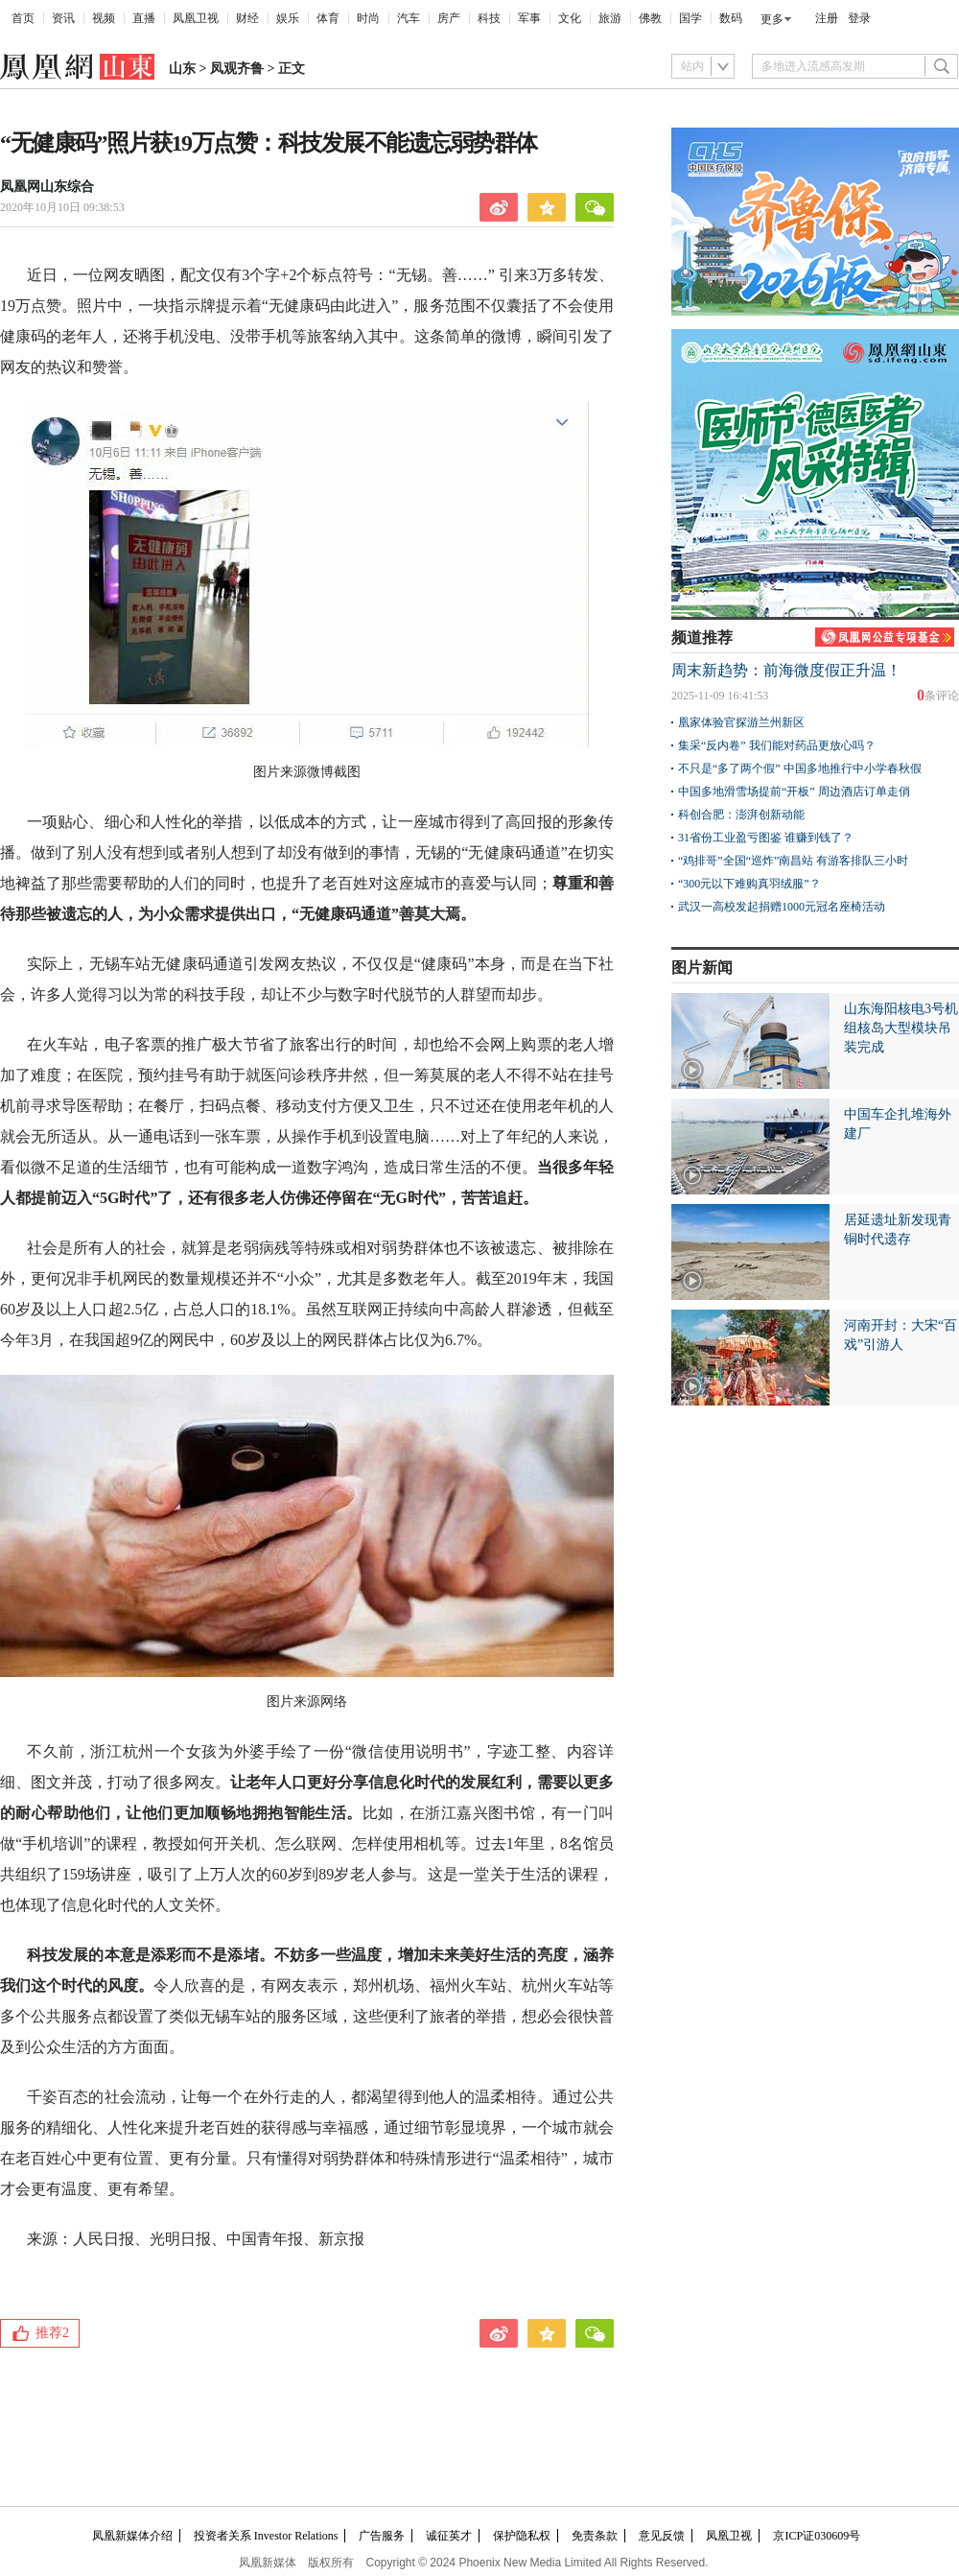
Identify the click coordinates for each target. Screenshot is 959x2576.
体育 (327, 18)
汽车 (408, 18)
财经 (247, 18)
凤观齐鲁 (237, 68)
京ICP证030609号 (816, 2535)
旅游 (609, 18)
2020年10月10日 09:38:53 (62, 207)
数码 (730, 18)
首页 (23, 18)
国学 (690, 18)
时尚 (368, 18)
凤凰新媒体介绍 (132, 2535)
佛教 (650, 18)
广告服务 (382, 2535)
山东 (182, 68)
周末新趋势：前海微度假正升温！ (786, 670)
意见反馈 (662, 2535)
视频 (103, 18)
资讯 (63, 18)
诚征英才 (449, 2535)
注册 (826, 18)
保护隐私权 (521, 2535)
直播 (143, 18)
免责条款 (595, 2535)
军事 (529, 18)
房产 (448, 18)
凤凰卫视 (196, 18)
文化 (569, 18)
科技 (489, 18)
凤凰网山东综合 (47, 186)
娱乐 (287, 18)
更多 (772, 19)
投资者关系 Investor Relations (266, 2535)
